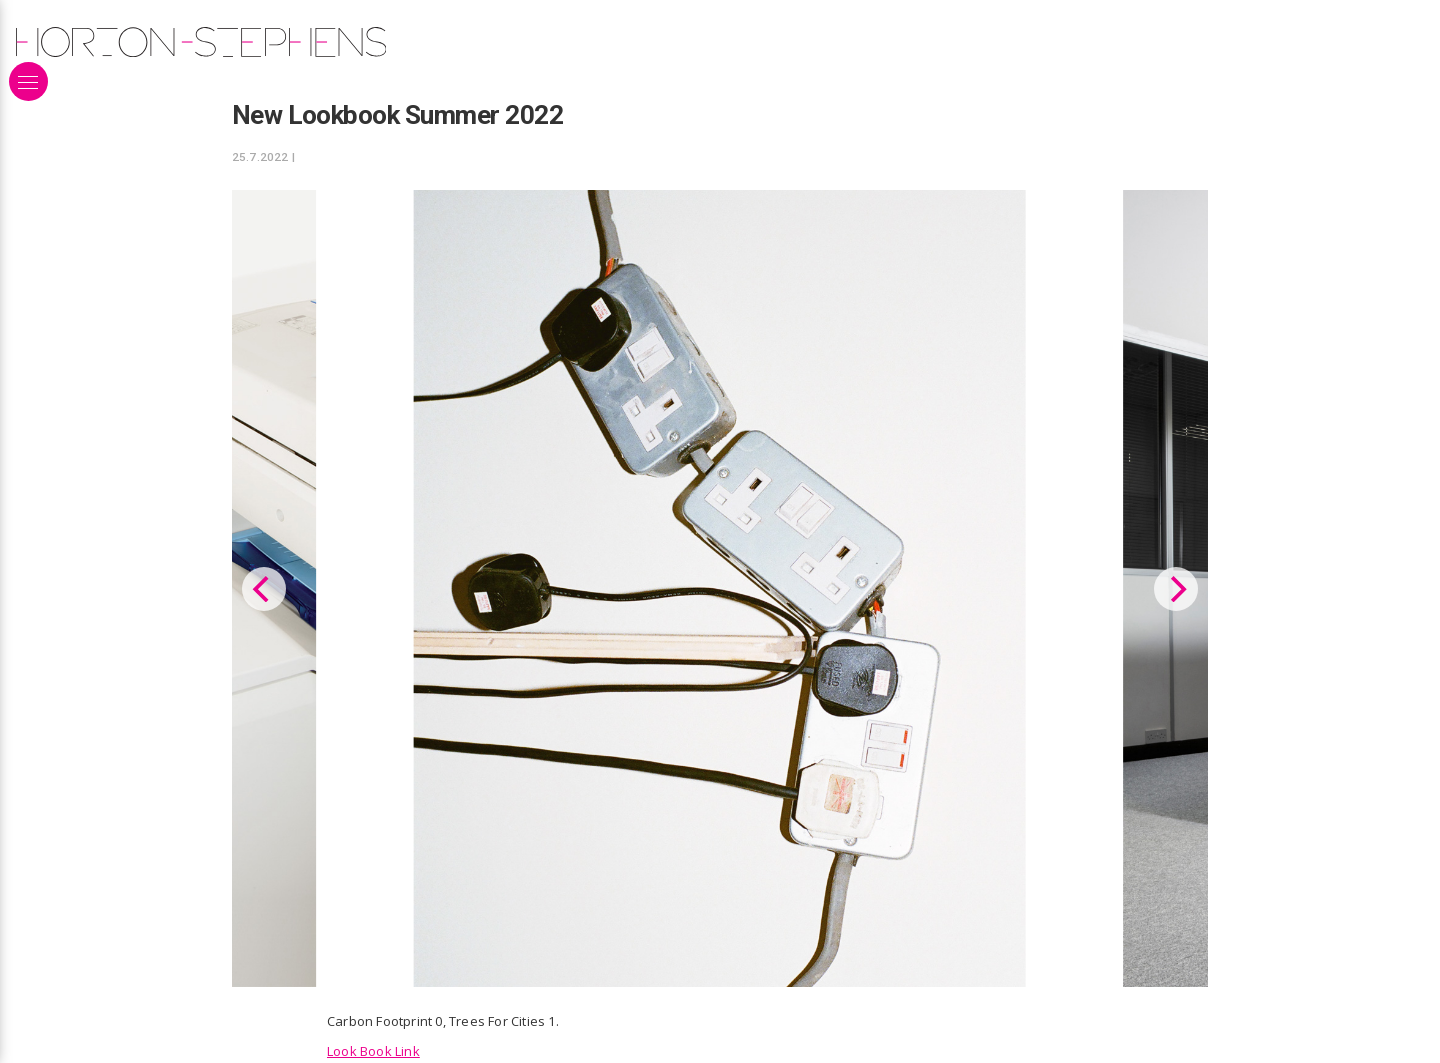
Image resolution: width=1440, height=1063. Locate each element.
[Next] (1176, 587)
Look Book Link (373, 1047)
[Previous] (264, 587)
